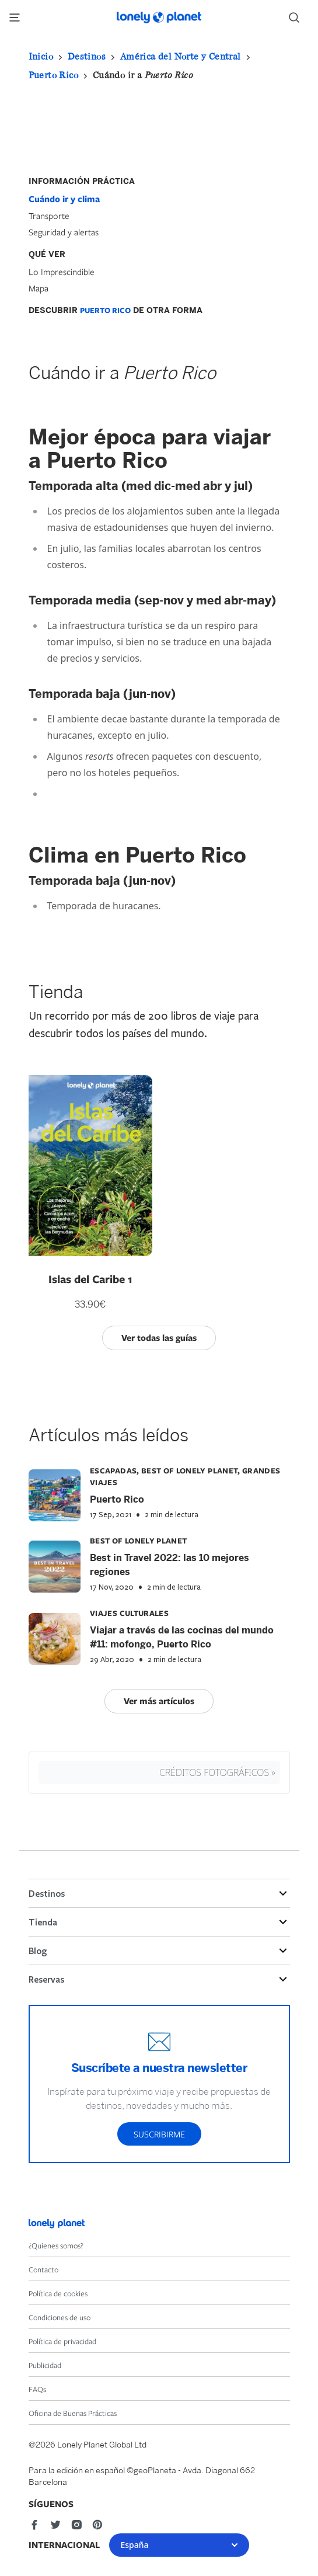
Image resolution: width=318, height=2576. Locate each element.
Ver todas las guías (159, 1338)
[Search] (299, 17)
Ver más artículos (159, 1701)
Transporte (49, 215)
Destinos (87, 56)
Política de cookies (58, 2293)
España (179, 2544)
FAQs (37, 2389)
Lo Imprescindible (62, 271)
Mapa (38, 288)
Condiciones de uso (59, 2317)
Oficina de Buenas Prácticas (73, 2413)
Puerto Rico (53, 75)
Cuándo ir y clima (64, 199)
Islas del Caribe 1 (90, 1279)
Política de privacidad (62, 2341)
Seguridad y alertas (64, 232)
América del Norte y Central (180, 56)
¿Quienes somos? (56, 2245)
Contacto (43, 2269)
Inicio (41, 56)
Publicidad (45, 2365)
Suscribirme (159, 2134)
